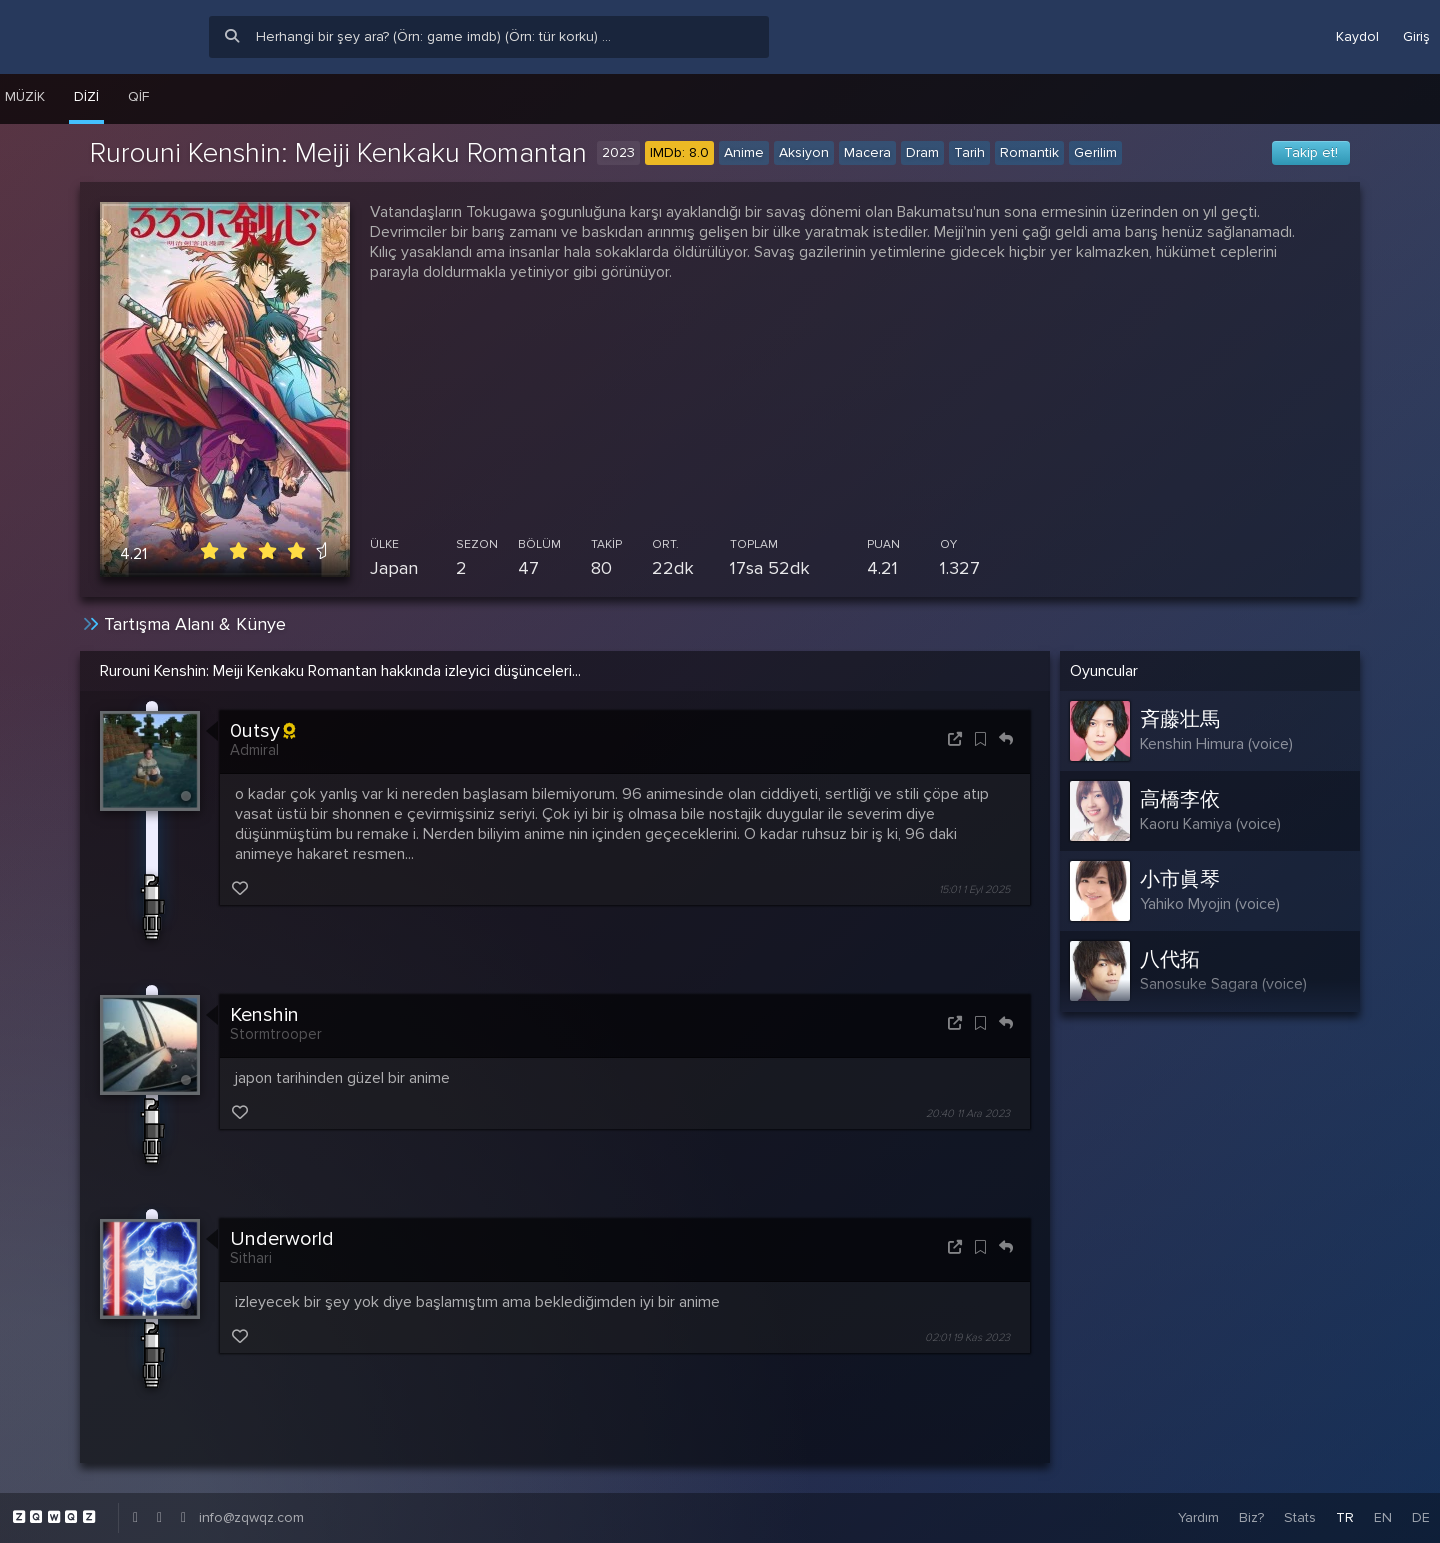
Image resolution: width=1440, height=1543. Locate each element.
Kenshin (264, 1015)
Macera (867, 152)
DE (1421, 1517)
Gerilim (1095, 152)
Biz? (1251, 1517)
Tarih (969, 152)
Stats (1300, 1517)
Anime (744, 152)
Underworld (282, 1239)
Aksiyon (804, 152)
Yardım (1198, 1517)
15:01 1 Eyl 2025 (974, 889)
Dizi (86, 96)
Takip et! (1311, 152)
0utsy (262, 731)
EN (1383, 1517)
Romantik (1029, 152)
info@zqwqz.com (251, 1517)
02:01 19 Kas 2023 (967, 1337)
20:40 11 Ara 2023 (968, 1113)
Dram (922, 152)
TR (1345, 1517)
